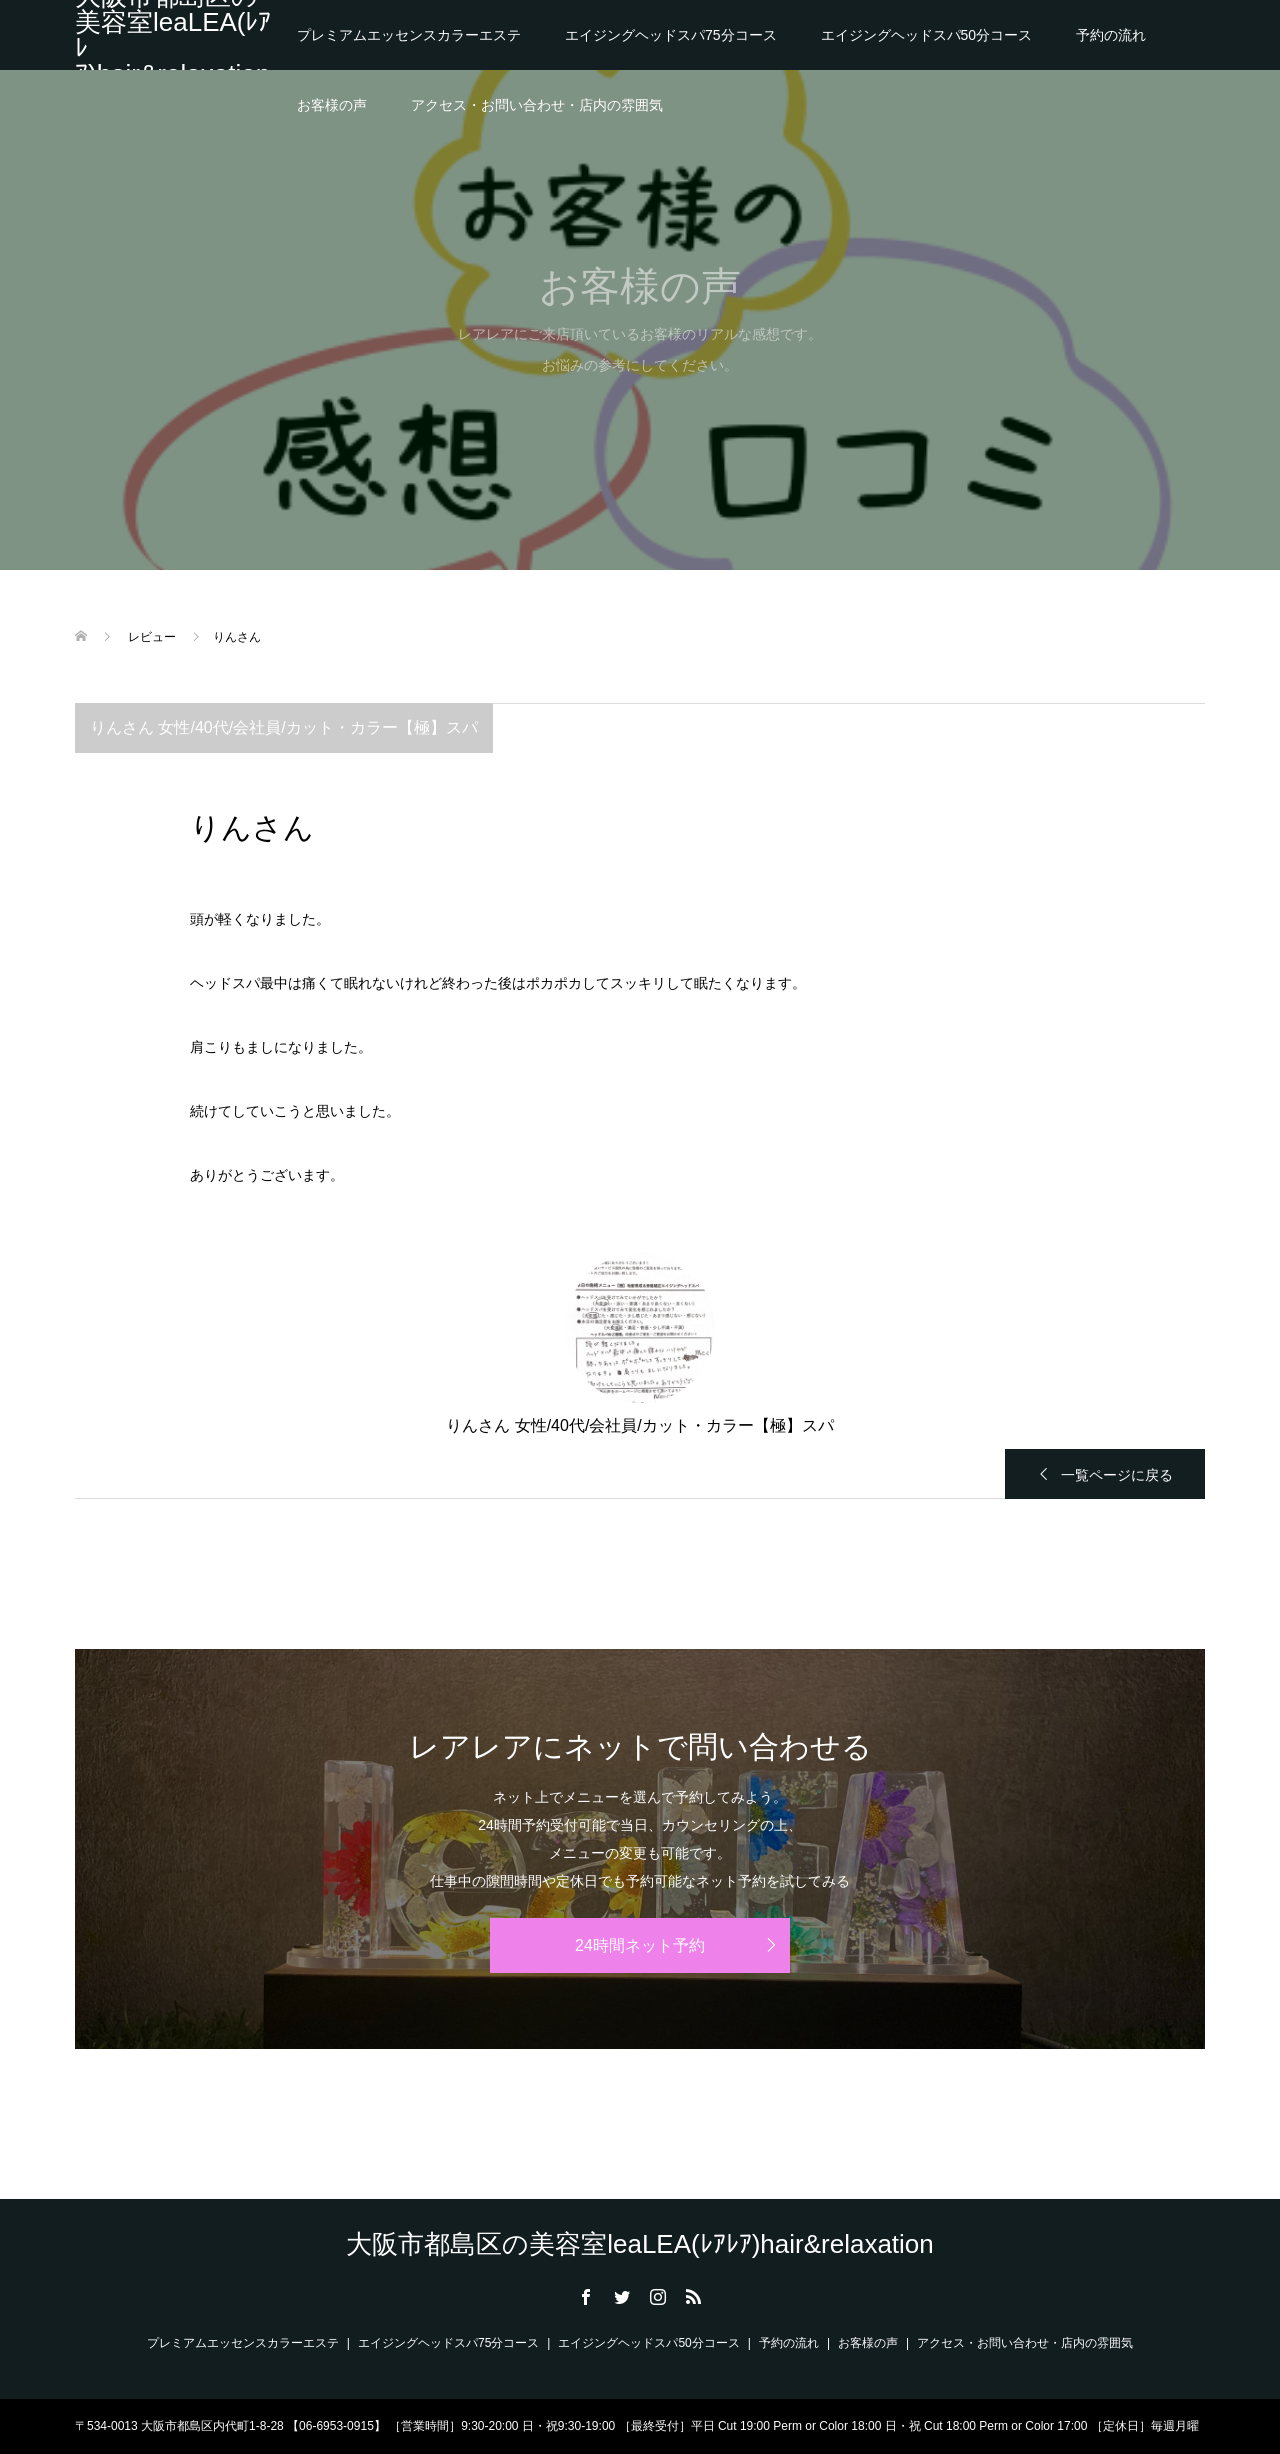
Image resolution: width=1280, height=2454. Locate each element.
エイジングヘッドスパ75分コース (671, 35)
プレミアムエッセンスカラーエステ (409, 35)
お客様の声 (332, 105)
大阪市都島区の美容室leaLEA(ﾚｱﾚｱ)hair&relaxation (173, 35)
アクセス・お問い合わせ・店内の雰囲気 (537, 105)
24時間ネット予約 (640, 1945)
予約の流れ (1111, 35)
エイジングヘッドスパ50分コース (927, 35)
